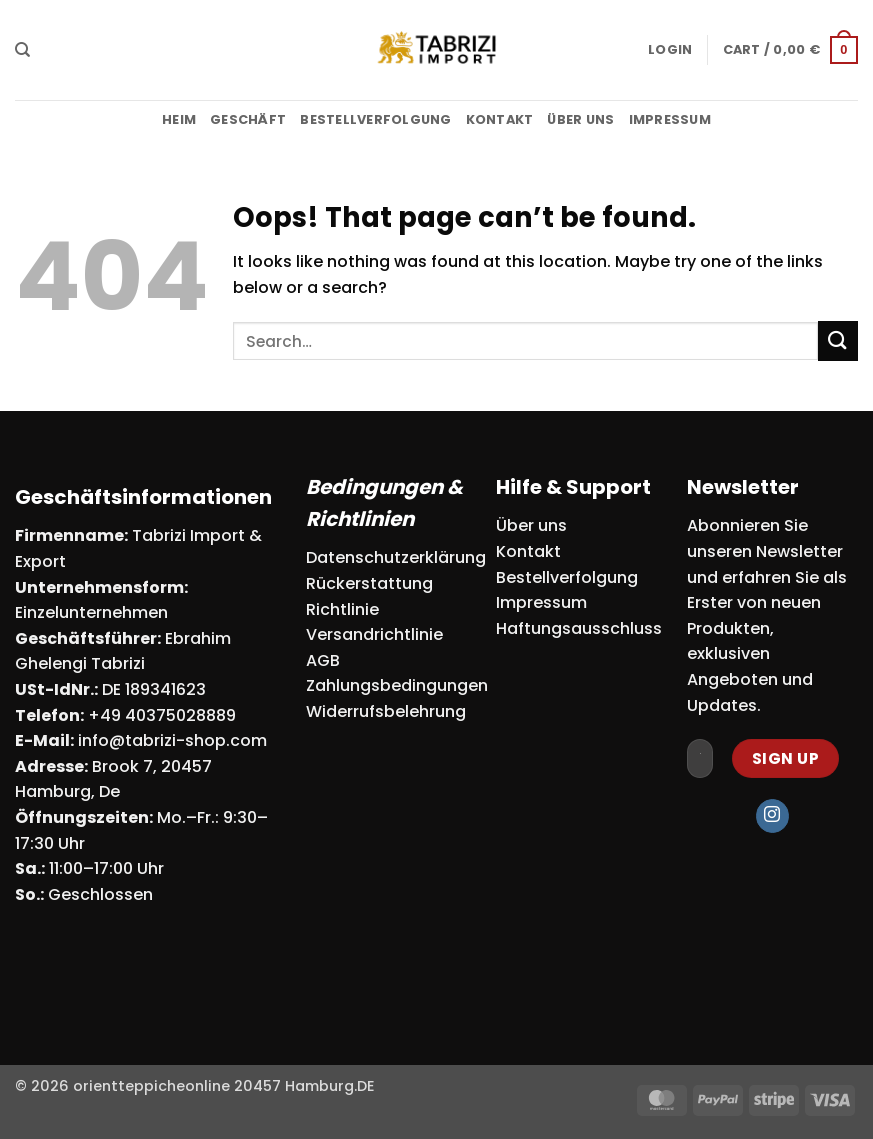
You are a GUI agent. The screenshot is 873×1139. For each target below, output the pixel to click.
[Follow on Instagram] (772, 816)
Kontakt (500, 119)
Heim (179, 119)
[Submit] (838, 340)
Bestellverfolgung (375, 119)
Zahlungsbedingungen (397, 685)
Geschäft (248, 119)
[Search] (22, 50)
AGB (323, 660)
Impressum (670, 119)
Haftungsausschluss (579, 628)
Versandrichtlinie (374, 634)
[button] (670, 50)
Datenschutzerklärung (396, 557)
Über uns (580, 119)
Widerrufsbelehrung (386, 711)
